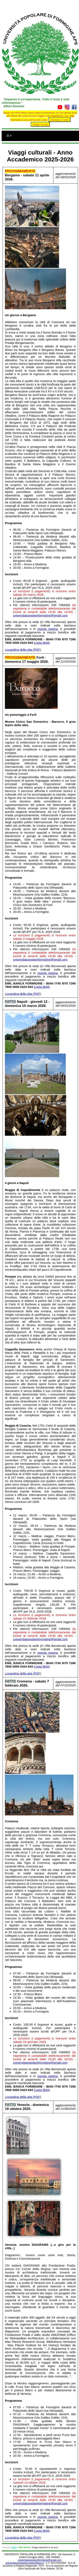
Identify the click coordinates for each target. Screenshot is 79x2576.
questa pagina (47, 629)
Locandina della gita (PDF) (23, 649)
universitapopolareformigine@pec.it (24, 2563)
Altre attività (24, 2547)
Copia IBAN (42, 642)
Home (14, 2547)
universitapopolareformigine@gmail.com (40, 615)
